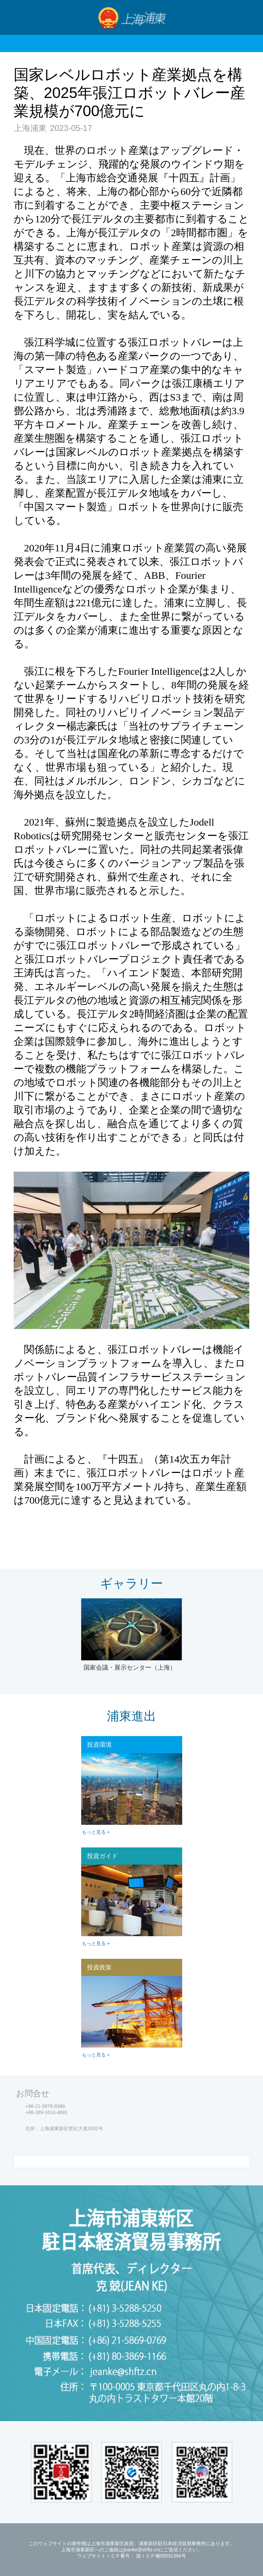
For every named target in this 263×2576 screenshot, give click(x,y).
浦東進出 (131, 1716)
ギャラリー (131, 1583)
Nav (18, 17)
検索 (246, 17)
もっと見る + (96, 1832)
